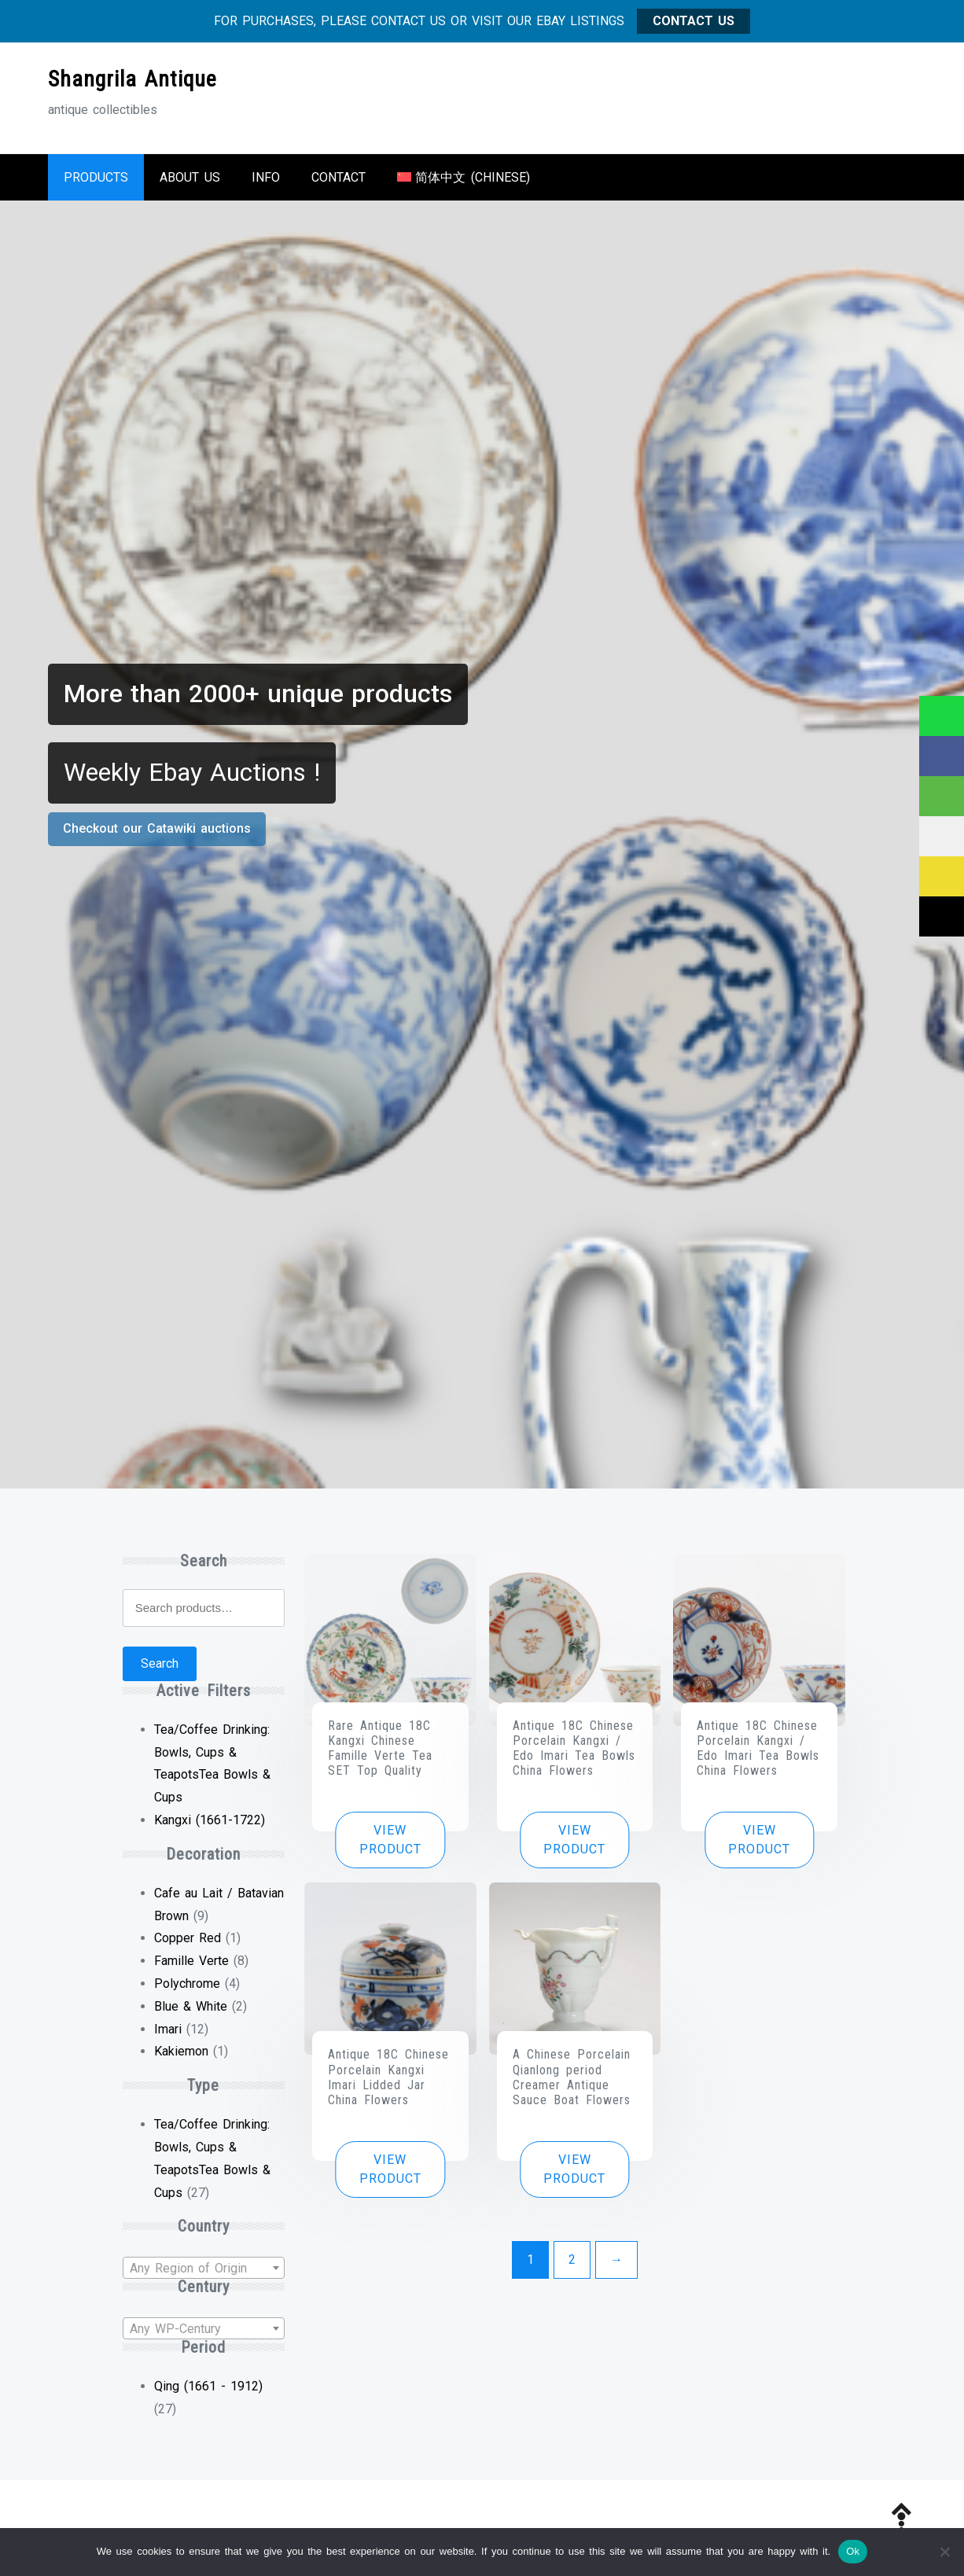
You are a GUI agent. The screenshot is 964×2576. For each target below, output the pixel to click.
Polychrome (187, 1983)
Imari (168, 2029)
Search (159, 1663)
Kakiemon (181, 2051)
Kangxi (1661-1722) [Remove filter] (209, 1819)
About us (190, 177)
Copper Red (187, 1937)
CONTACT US (693, 20)
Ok (852, 2551)
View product (390, 1840)
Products (96, 177)
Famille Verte (191, 1960)
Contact (338, 177)
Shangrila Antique (132, 79)
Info (266, 177)
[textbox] (203, 2269)
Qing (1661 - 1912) (208, 2386)
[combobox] (204, 2268)
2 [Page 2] (572, 2259)
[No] (944, 2551)
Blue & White (190, 2006)
